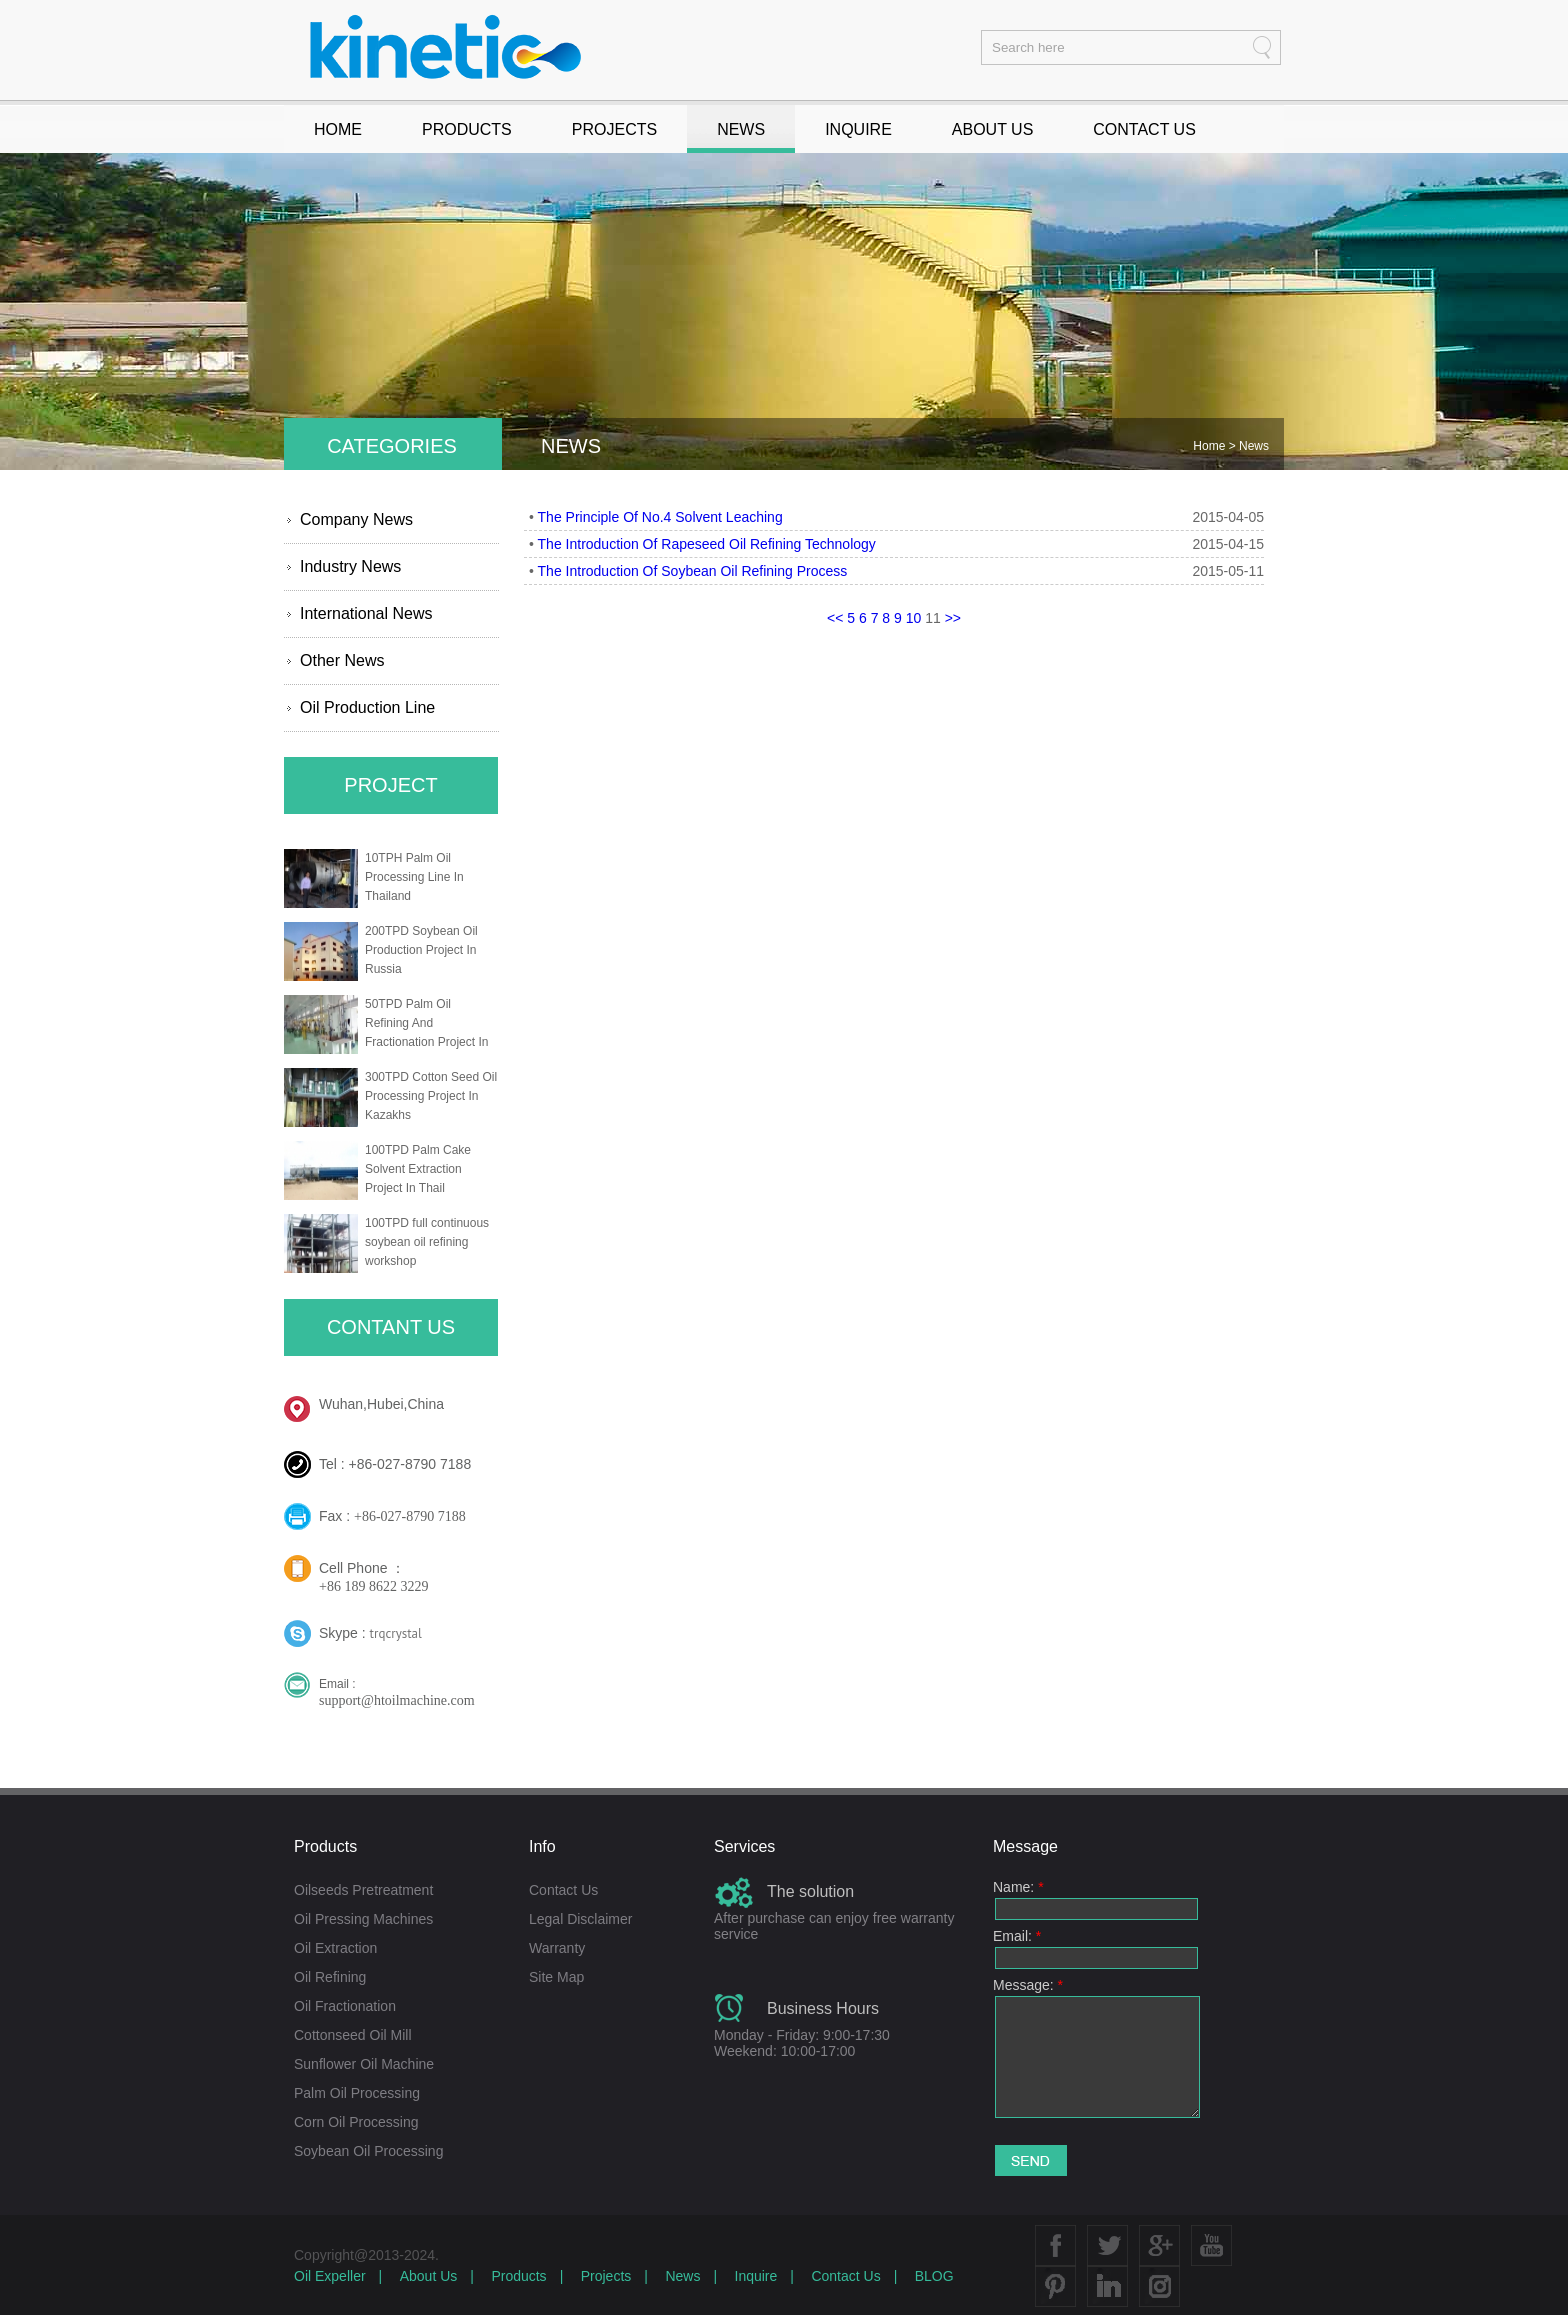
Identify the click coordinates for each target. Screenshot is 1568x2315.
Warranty (557, 1948)
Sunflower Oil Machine (364, 2064)
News (1254, 446)
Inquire (756, 2276)
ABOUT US (993, 129)
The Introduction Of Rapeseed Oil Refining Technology (707, 544)
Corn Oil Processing (356, 2122)
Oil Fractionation (345, 2006)
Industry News (350, 566)
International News (366, 613)
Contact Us (563, 1890)
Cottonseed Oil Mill (353, 2035)
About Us (429, 2276)
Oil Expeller (330, 2276)
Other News (342, 660)
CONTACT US (1144, 129)
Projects (606, 2276)
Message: (1028, 1985)
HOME (338, 129)
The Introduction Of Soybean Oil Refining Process (693, 571)
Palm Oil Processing (357, 2093)
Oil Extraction (335, 1948)
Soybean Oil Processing (368, 2151)
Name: (1018, 1887)
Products (518, 2276)
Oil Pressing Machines (363, 1919)
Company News (356, 519)
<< (835, 618)
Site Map (556, 1977)
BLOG (934, 2276)
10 (914, 618)
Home (1210, 446)
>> (953, 618)
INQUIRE (858, 129)
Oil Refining (330, 1977)
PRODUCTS (467, 129)
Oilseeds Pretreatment (363, 1890)
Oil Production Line (367, 707)
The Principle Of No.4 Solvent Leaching (660, 517)
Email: (1017, 1936)
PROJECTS (614, 129)
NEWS (741, 129)
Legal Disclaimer (580, 1919)
